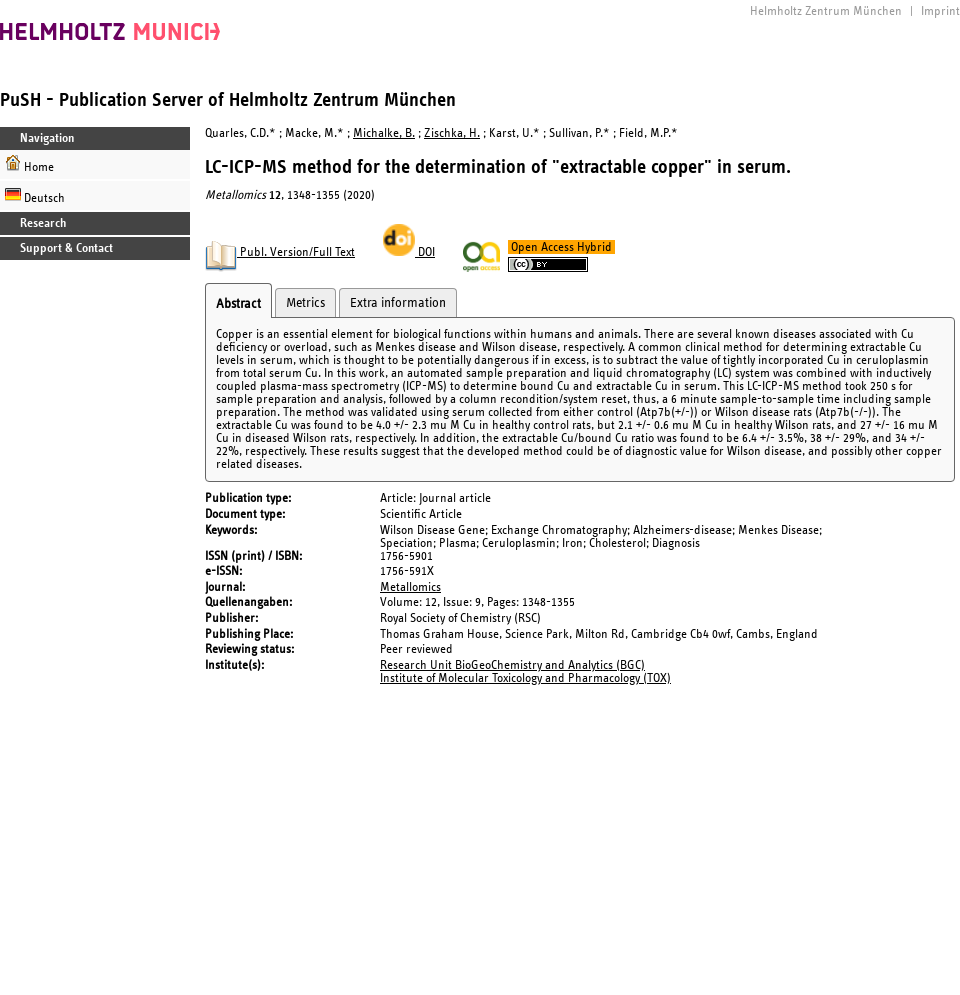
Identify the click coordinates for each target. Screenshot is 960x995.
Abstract (238, 304)
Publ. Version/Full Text (280, 252)
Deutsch (35, 195)
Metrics (305, 303)
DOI (409, 252)
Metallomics (410, 587)
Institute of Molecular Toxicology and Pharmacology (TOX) (525, 678)
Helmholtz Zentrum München (826, 11)
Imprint (940, 11)
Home (29, 164)
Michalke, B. (384, 133)
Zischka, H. (452, 133)
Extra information (398, 303)
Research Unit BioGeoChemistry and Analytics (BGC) (512, 665)
